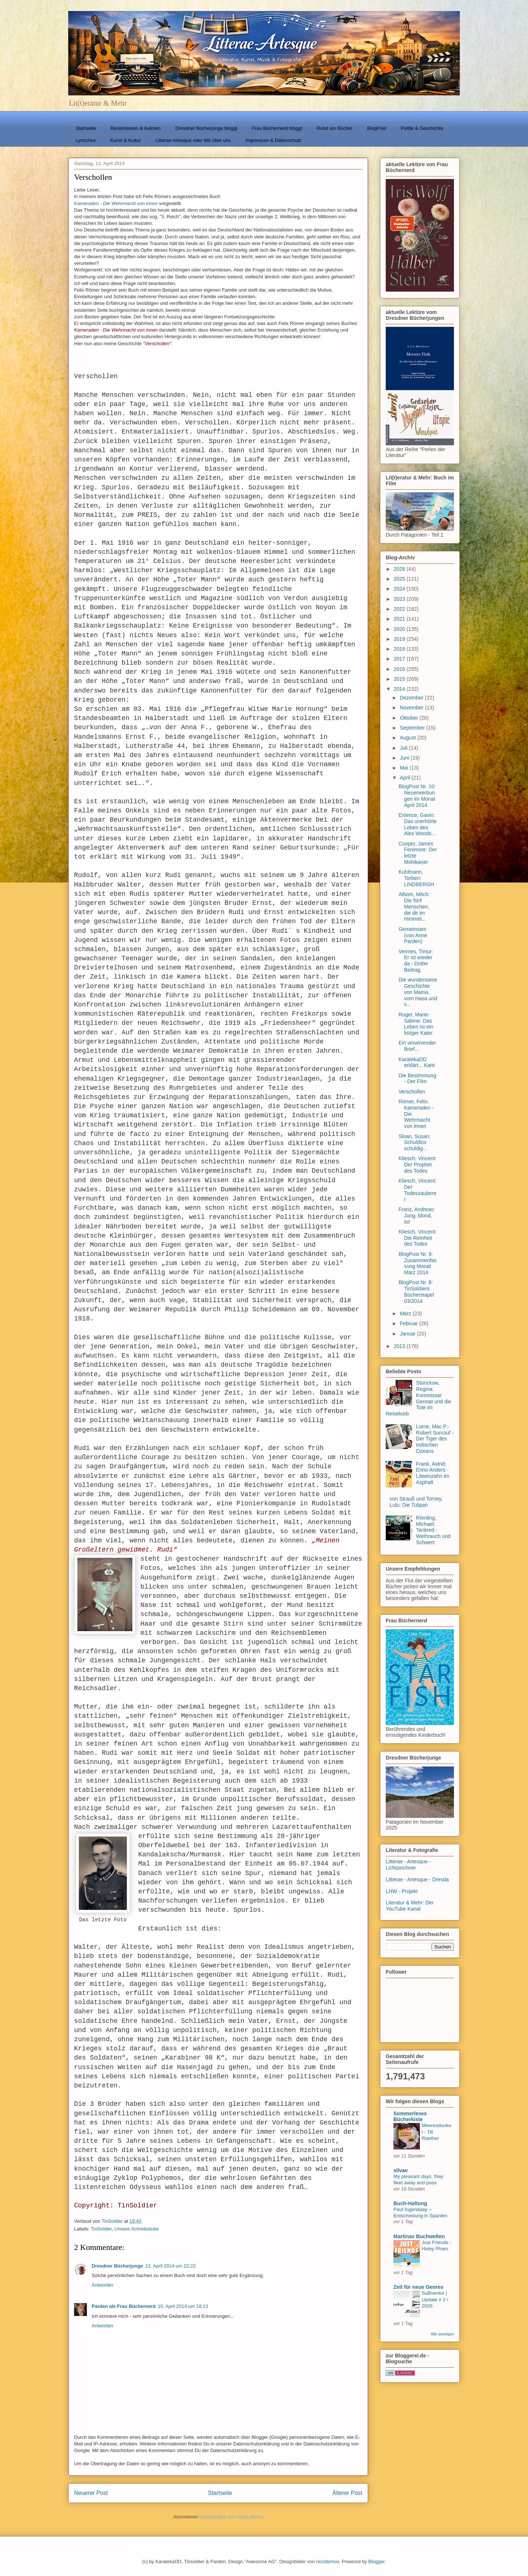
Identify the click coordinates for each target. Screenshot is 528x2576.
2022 (400, 609)
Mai (404, 768)
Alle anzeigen (442, 2334)
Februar (409, 1323)
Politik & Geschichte (422, 128)
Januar (408, 1334)
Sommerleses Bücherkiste (410, 2116)
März (406, 1313)
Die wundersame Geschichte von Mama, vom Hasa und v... (418, 992)
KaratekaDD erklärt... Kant (416, 1062)
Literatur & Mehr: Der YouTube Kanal (410, 1906)
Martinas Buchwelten (419, 2236)
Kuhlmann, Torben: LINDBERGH (416, 878)
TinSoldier (101, 2229)
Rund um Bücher (335, 128)
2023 (400, 599)
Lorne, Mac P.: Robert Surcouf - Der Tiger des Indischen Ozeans (435, 1439)
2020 (400, 629)
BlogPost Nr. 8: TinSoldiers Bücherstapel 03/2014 (416, 1291)
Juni (405, 758)
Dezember (412, 698)
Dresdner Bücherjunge (117, 2266)
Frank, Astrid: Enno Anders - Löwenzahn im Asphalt (432, 1473)
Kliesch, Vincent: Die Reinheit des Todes (417, 1238)
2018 (400, 649)
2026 (400, 569)
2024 (400, 589)
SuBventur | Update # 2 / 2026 (435, 2299)
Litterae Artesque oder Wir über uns (193, 140)
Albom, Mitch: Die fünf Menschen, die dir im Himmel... (414, 906)
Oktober (409, 718)
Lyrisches (86, 140)
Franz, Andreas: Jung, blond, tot (417, 1215)
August (408, 738)
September (413, 728)
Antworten (102, 2285)
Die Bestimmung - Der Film (417, 1079)
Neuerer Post (91, 2493)
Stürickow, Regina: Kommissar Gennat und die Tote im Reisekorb (418, 1398)
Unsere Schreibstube (136, 2229)
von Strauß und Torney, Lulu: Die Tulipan (416, 1502)
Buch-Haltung (410, 2203)
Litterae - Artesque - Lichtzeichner (408, 1865)
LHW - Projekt (402, 1891)
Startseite (86, 128)
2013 (400, 1346)
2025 (400, 579)
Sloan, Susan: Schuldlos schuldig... (414, 1142)
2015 (400, 679)
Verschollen (412, 1092)
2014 (400, 689)
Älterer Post (347, 2493)
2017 (400, 659)
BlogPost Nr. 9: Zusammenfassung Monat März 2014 (418, 1263)
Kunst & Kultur (125, 140)
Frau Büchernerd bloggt (277, 128)
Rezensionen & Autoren (135, 128)
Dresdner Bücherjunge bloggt (206, 128)
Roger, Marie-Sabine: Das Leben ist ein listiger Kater (416, 1024)
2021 (400, 619)
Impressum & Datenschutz (273, 140)
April (405, 778)
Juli (404, 748)
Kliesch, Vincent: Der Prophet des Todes (417, 1164)
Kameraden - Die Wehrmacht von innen (116, 203)
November (412, 707)
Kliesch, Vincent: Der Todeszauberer (417, 1190)
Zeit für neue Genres (418, 2287)
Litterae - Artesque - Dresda (417, 1879)
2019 (400, 639)
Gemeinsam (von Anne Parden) (413, 935)
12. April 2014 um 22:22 (170, 2266)
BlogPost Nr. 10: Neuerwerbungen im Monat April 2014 (417, 795)
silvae (400, 2170)
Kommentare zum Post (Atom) (231, 2517)
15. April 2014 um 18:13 (183, 2306)
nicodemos (327, 2561)
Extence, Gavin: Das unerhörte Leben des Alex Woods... (418, 824)
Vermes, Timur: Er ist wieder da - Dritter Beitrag (416, 961)
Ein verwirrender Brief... (417, 1046)
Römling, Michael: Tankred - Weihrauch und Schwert (433, 1530)
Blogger (376, 2561)
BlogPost (376, 128)
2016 (400, 669)
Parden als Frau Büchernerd (123, 2306)
